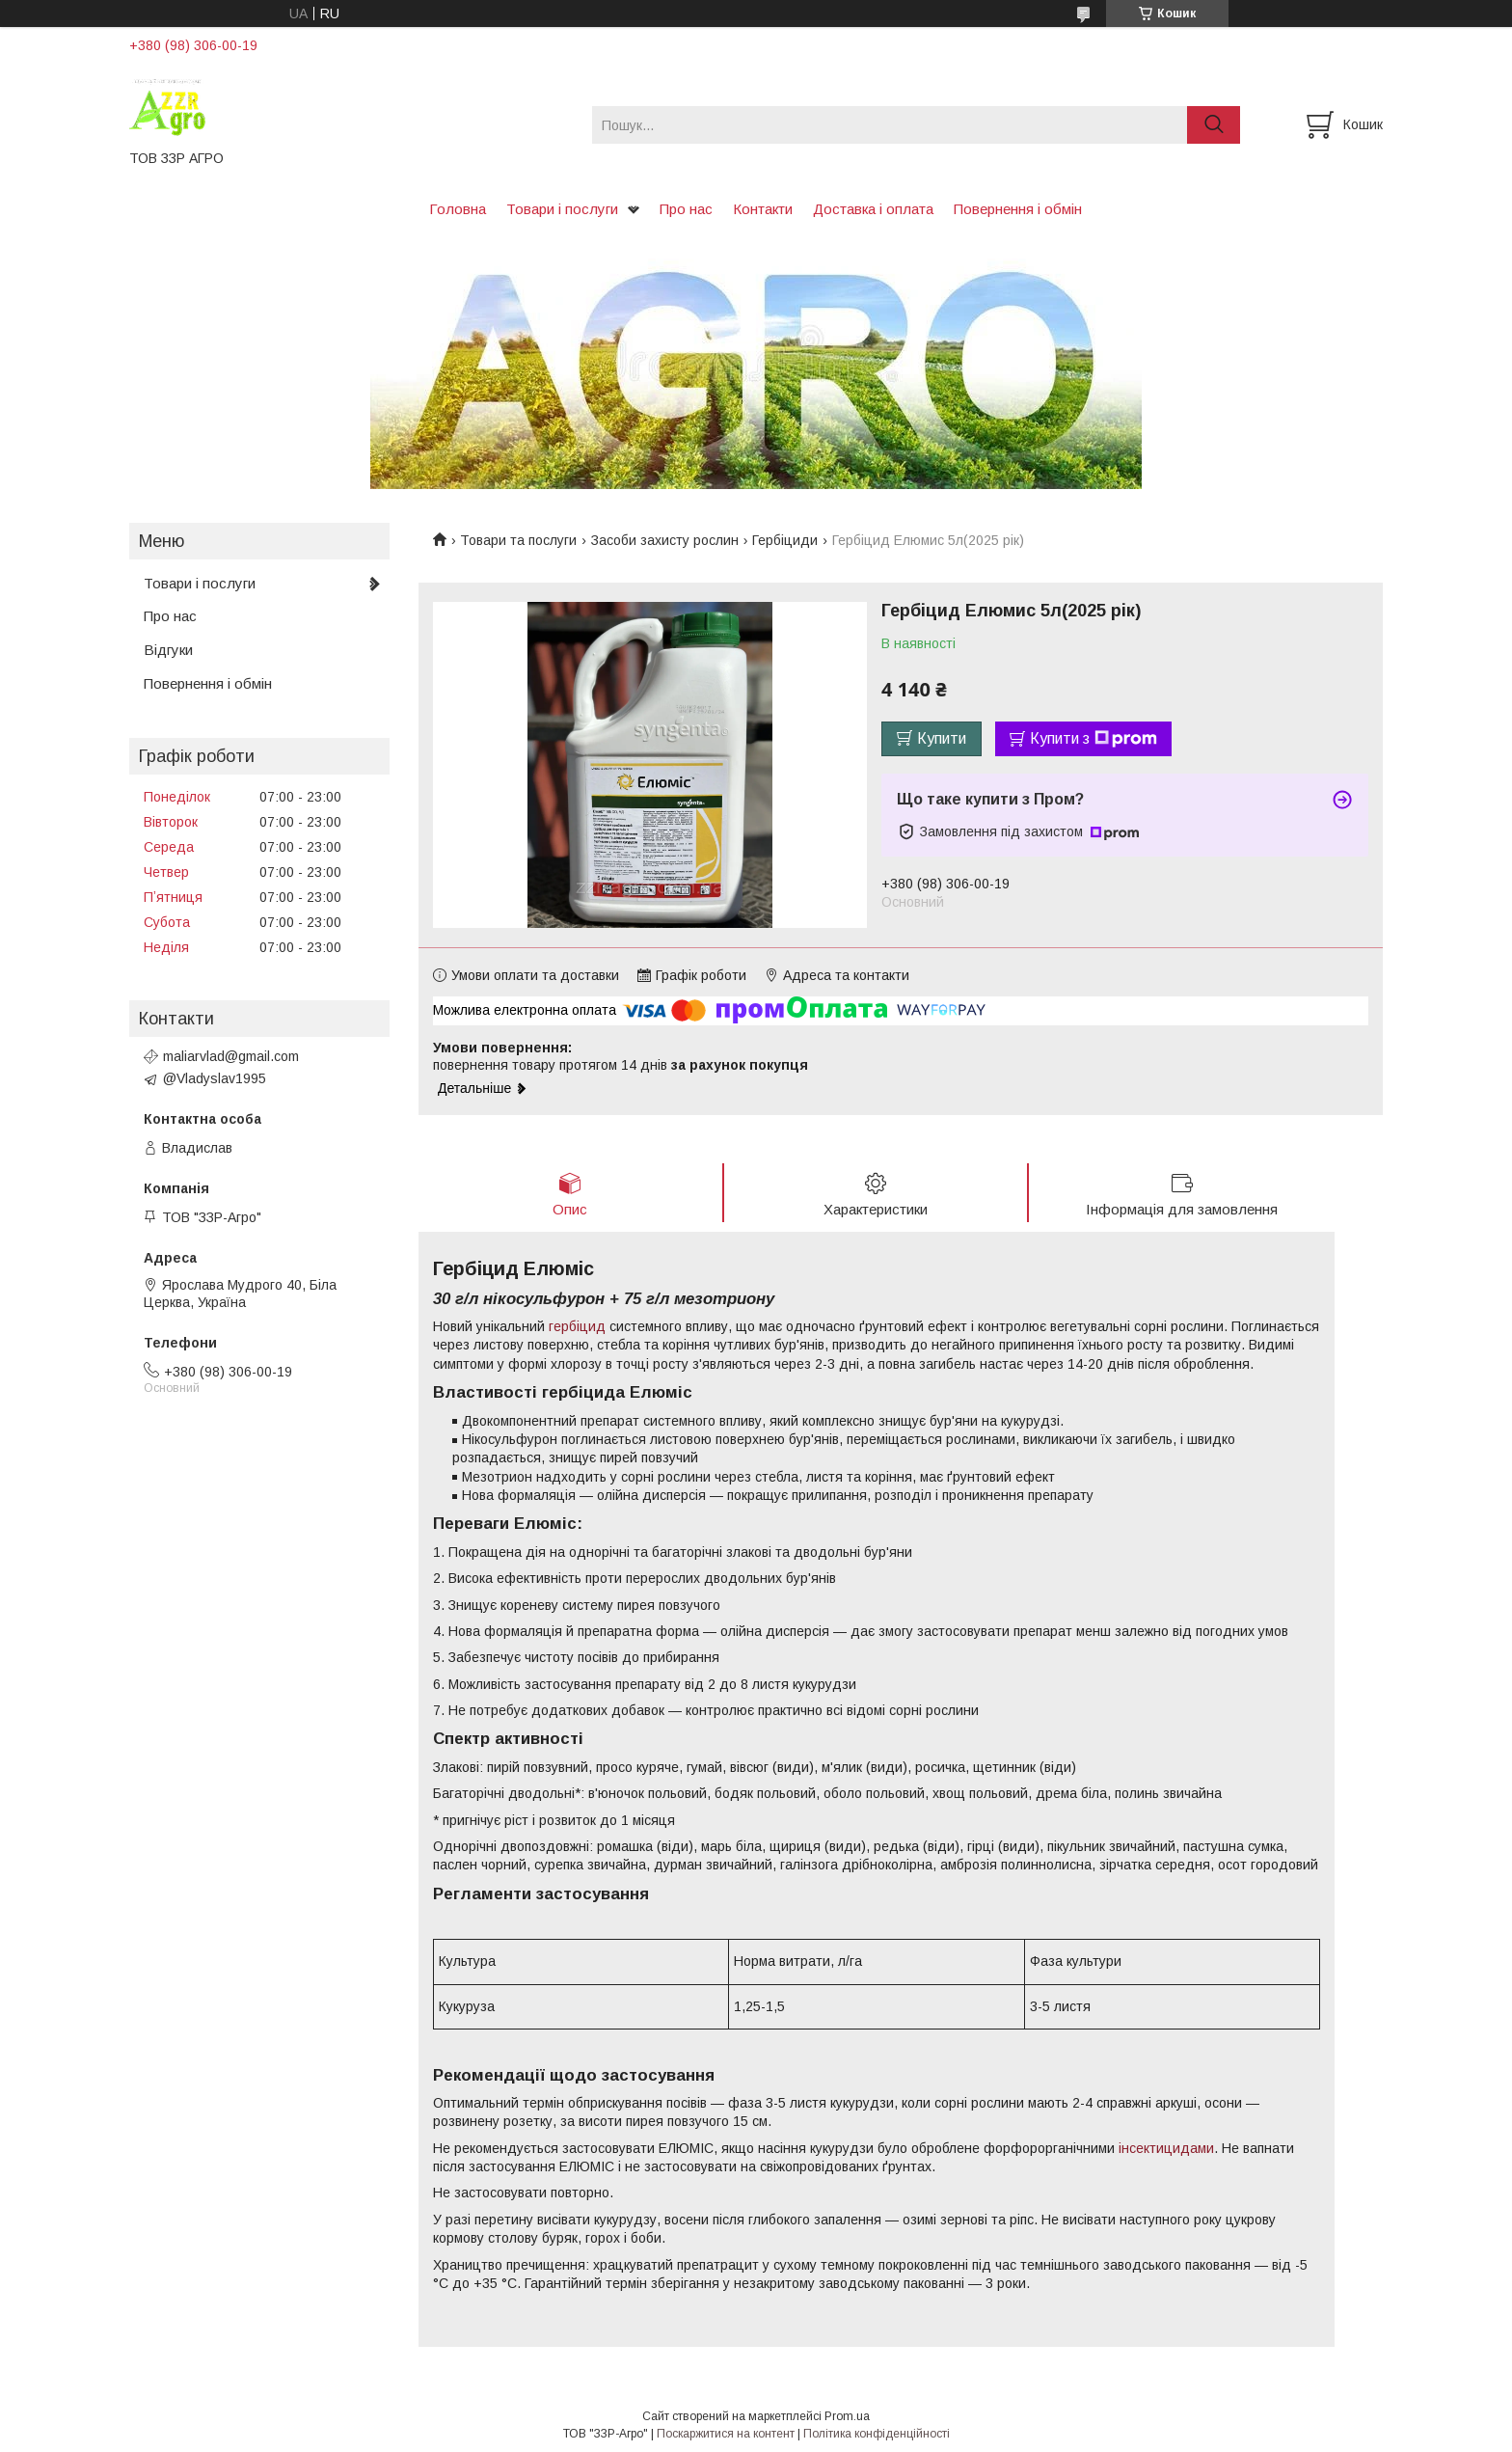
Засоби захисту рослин (665, 540)
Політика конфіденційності (876, 2433)
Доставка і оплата (873, 209)
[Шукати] (1213, 125)
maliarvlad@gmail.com (231, 1056)
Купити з (1093, 739)
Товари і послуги (562, 209)
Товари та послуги (518, 540)
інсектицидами (1166, 2148)
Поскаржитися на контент (726, 2433)
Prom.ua (847, 2416)
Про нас (686, 209)
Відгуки (168, 649)
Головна (457, 209)
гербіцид (577, 1326)
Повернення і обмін (1018, 209)
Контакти (763, 209)
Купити (941, 738)
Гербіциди (785, 540)
